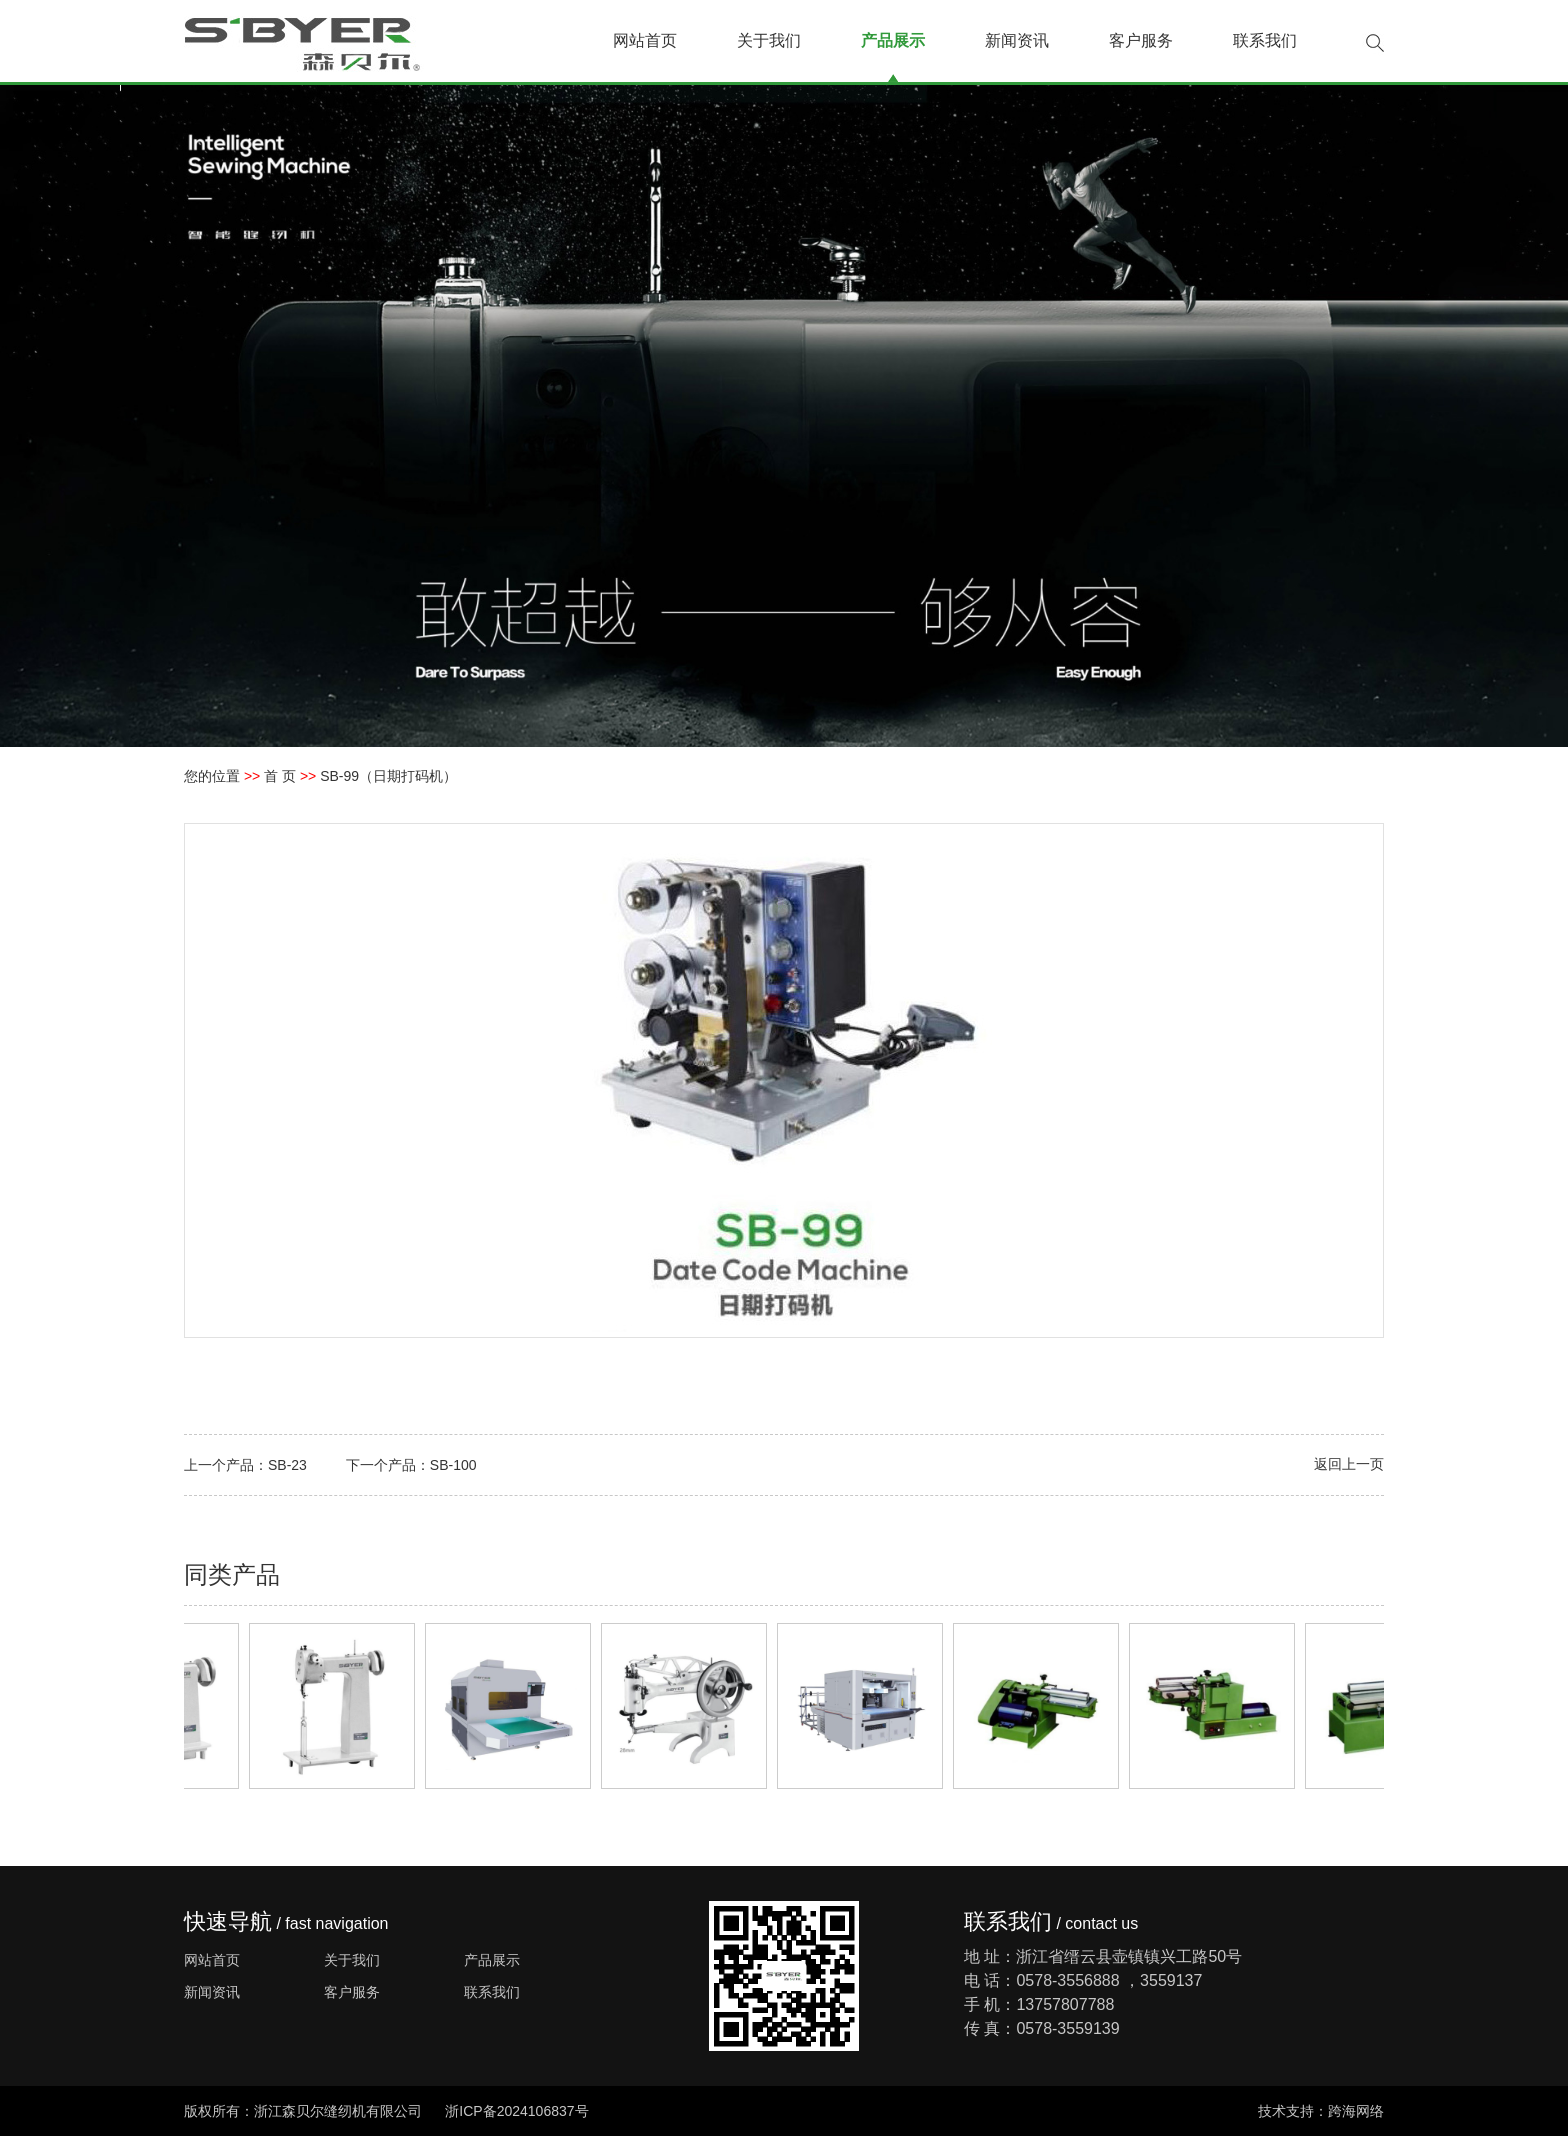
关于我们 (769, 40)
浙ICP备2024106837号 (516, 2111)
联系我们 (1265, 40)
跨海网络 (1356, 2111)
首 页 (280, 776)
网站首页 (645, 40)
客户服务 (1141, 40)
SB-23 (287, 1465)
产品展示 (893, 40)
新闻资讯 (1017, 40)
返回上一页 (1349, 1464)
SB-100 (453, 1465)
